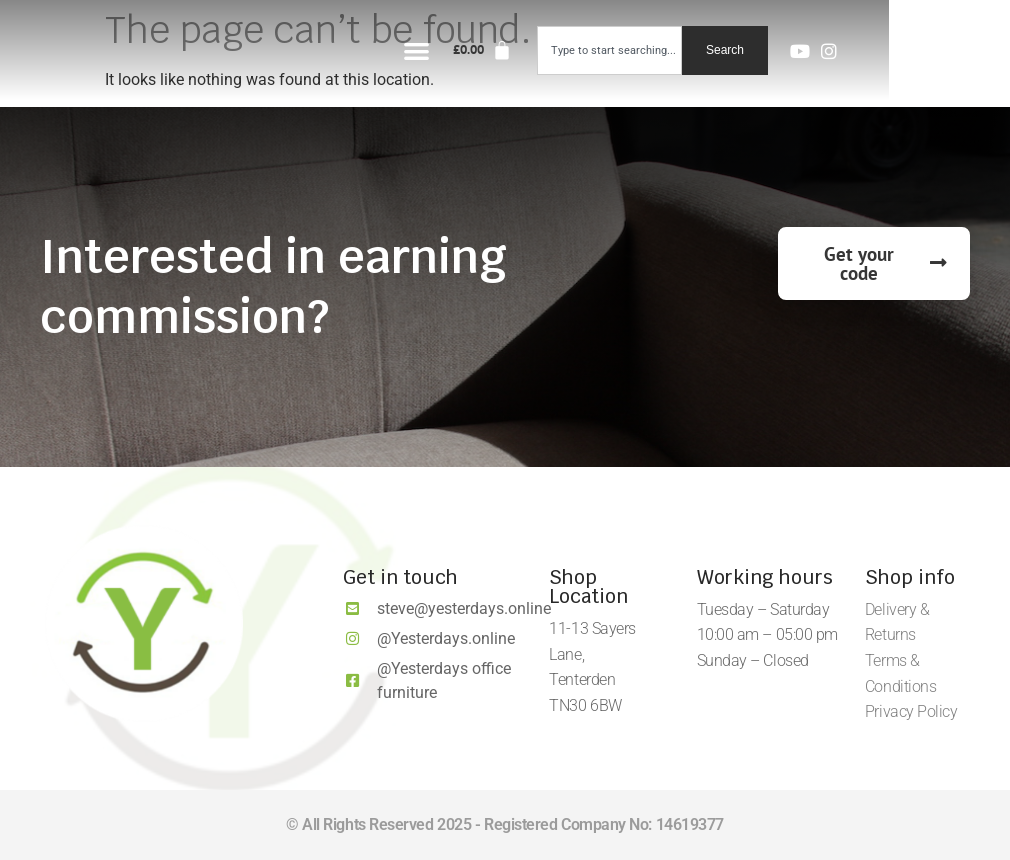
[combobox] (730, 50)
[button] (539, 50)
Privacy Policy (911, 711)
